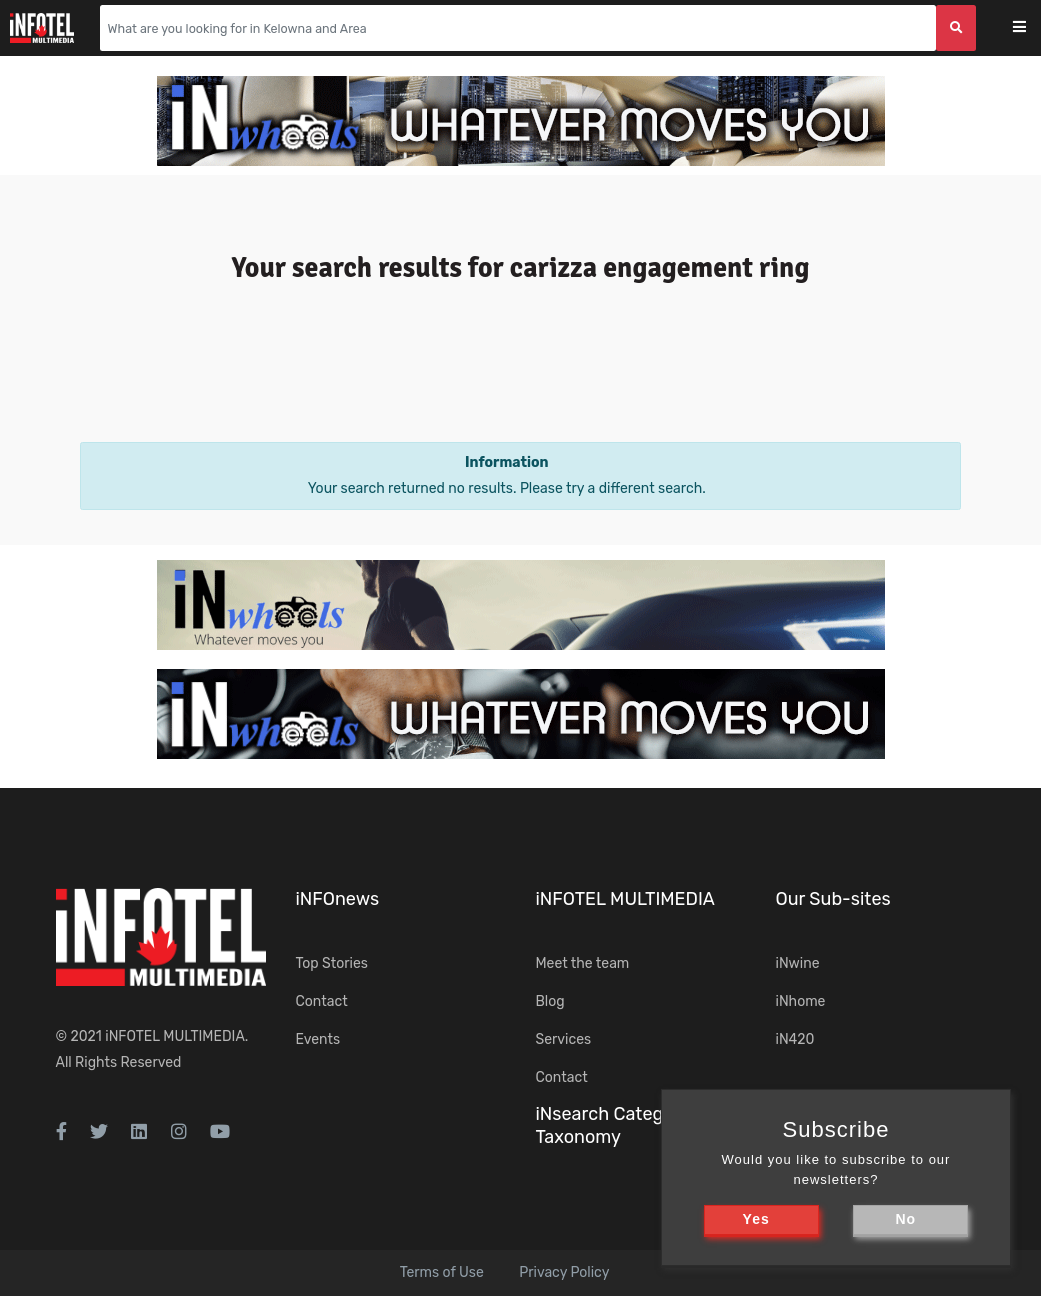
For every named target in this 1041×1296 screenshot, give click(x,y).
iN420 (795, 1039)
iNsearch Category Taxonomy (613, 1125)
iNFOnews (338, 899)
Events (318, 1039)
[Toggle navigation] (1032, 28)
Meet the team (583, 963)
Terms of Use (442, 1272)
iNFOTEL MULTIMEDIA (175, 1036)
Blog (550, 1001)
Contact (322, 1001)
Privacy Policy (564, 1272)
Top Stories (332, 963)
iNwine (798, 963)
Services (564, 1039)
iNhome (801, 1001)
